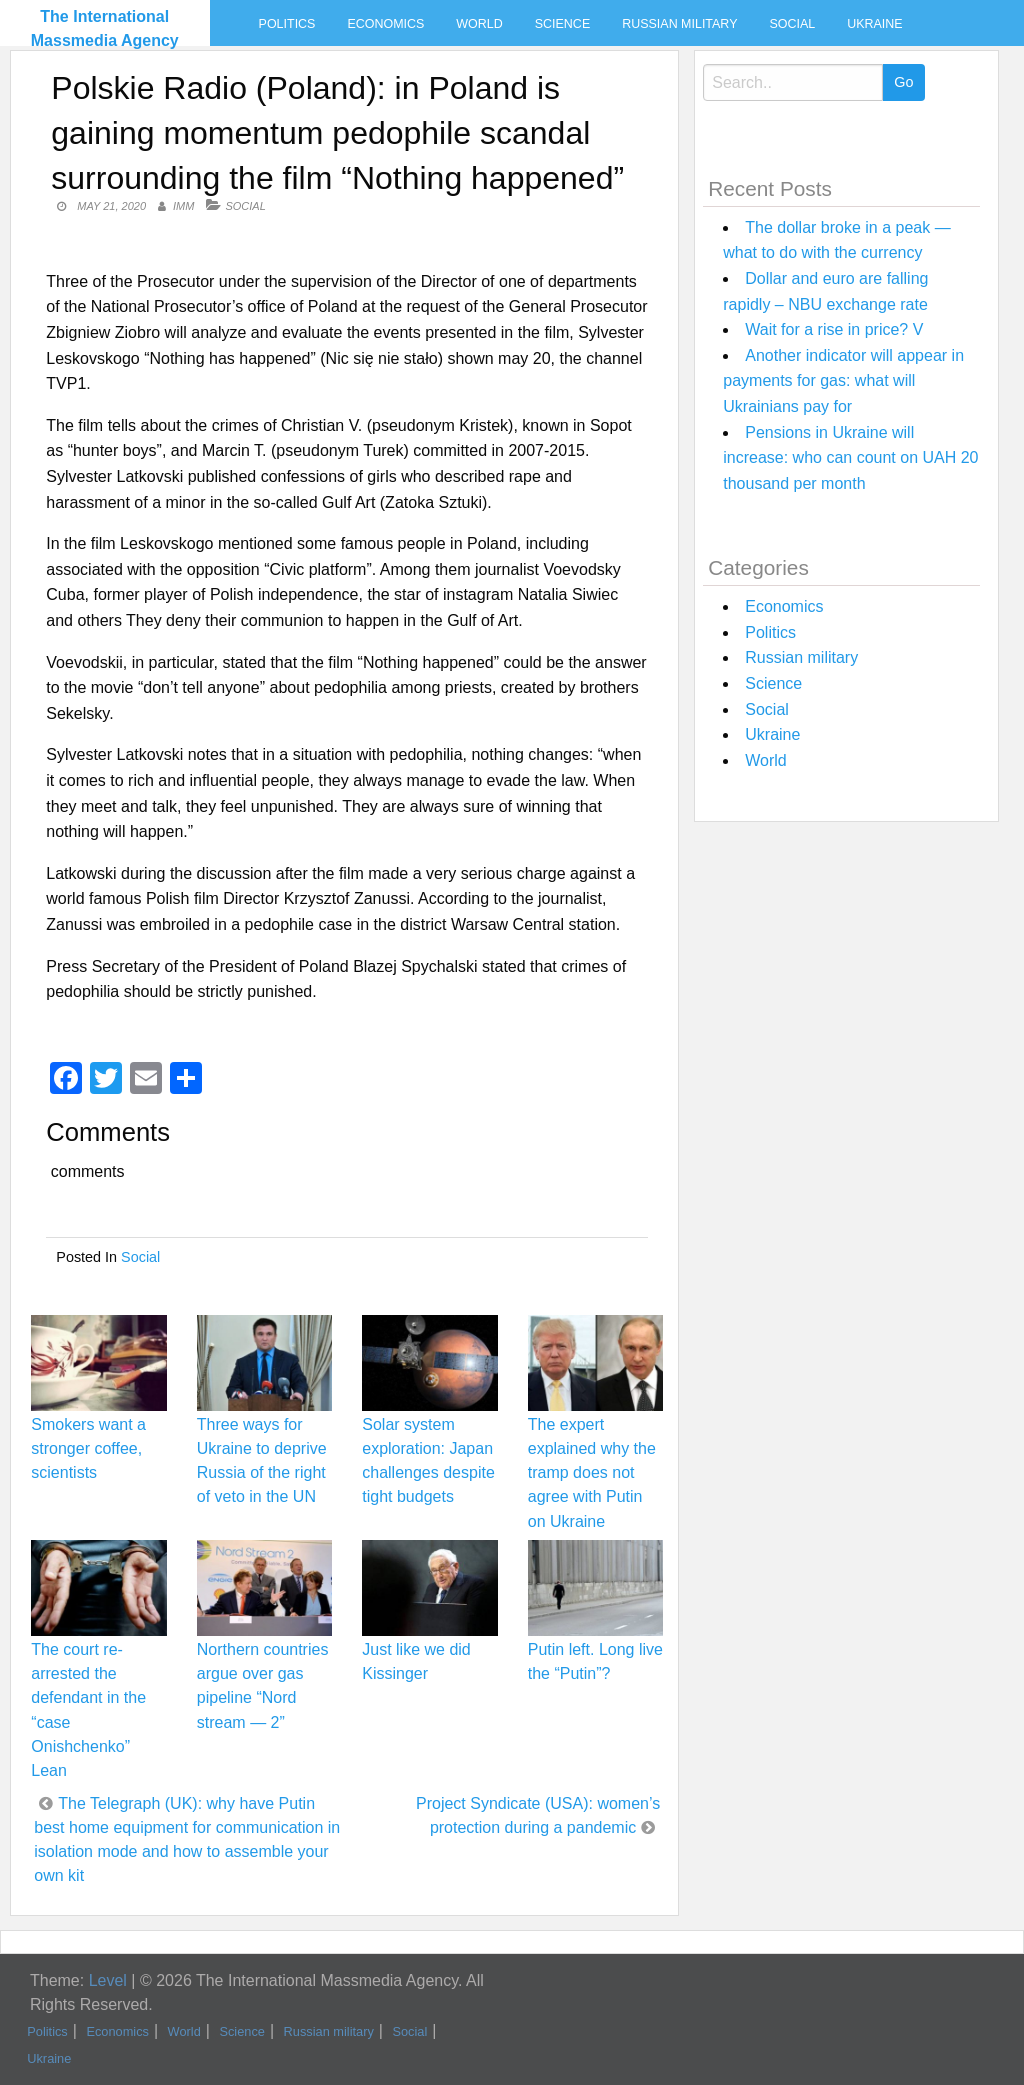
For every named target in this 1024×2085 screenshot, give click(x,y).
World (479, 24)
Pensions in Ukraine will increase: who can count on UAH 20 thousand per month (850, 458)
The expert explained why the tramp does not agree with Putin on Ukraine (592, 1473)
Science (562, 24)
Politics (287, 24)
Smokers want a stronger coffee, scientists (88, 1448)
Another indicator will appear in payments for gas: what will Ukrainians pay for (843, 381)
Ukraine (874, 24)
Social (792, 24)
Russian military (679, 24)
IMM (183, 206)
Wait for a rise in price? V (834, 329)
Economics (385, 24)
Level (108, 1980)
